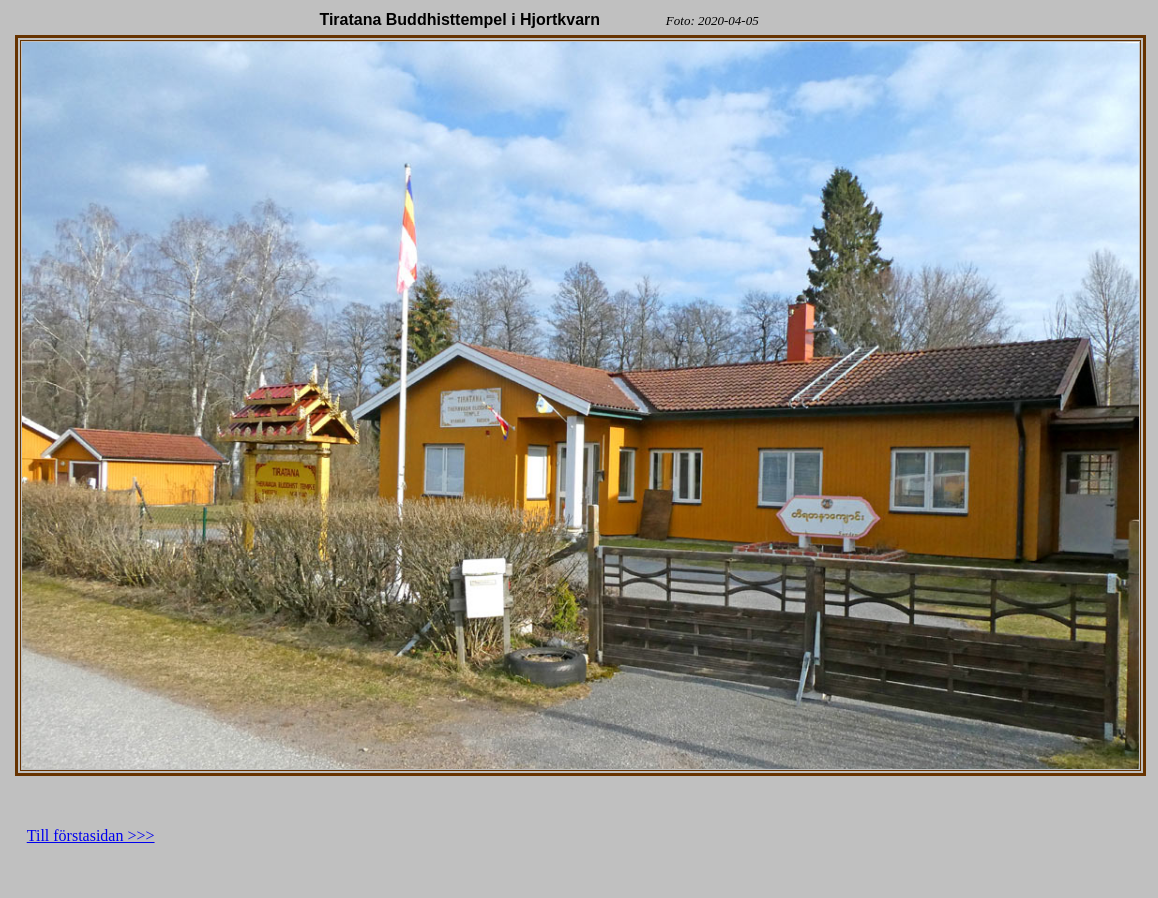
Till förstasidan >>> (91, 835)
